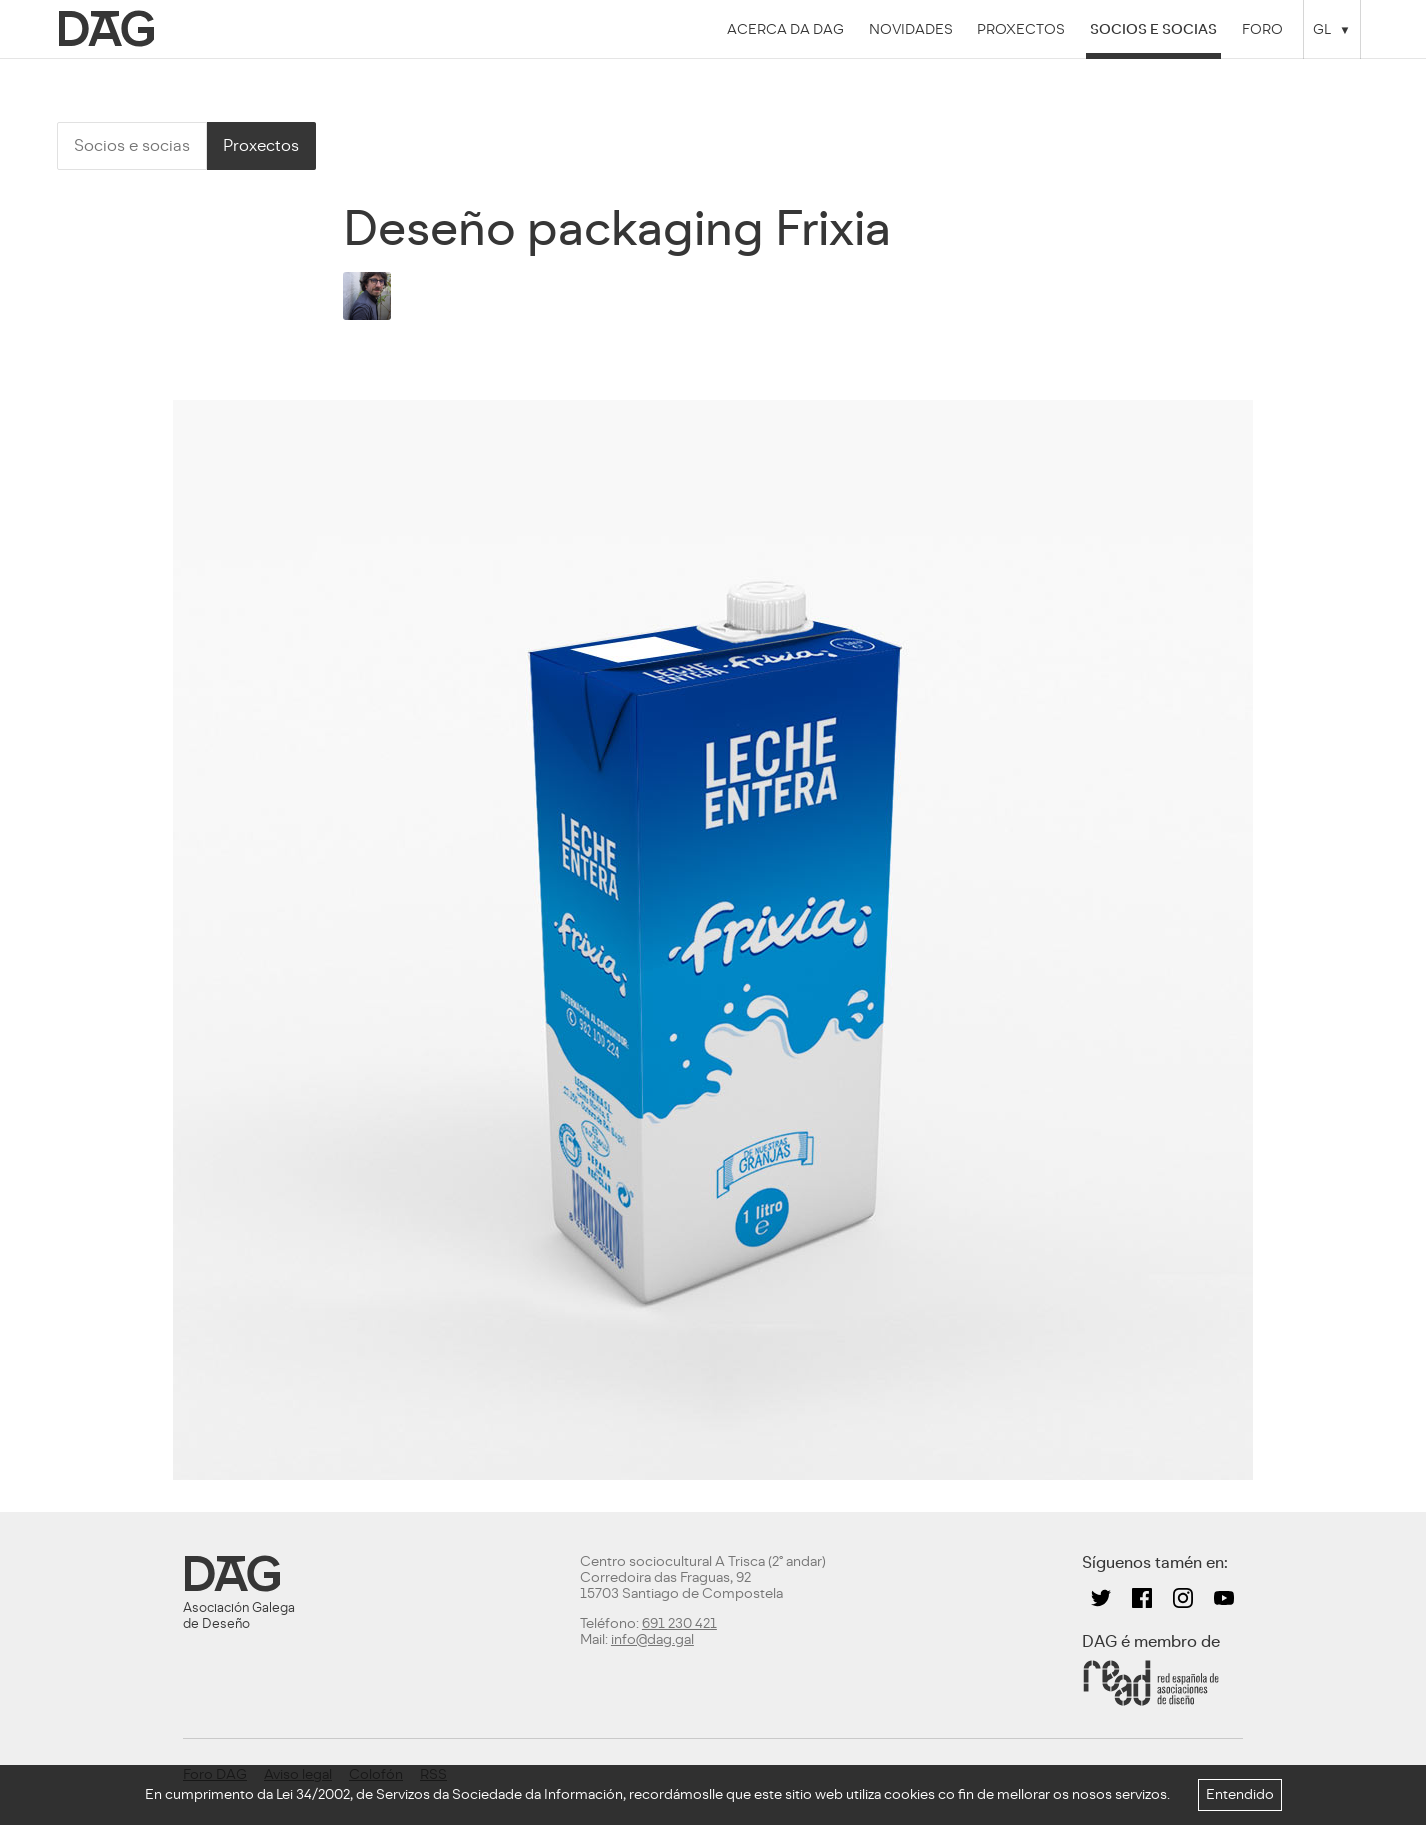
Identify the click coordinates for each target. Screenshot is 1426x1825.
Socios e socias (1153, 29)
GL (1322, 29)
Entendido (1240, 1794)
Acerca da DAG (785, 29)
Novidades (911, 29)
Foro (1262, 29)
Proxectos (1021, 29)
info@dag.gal (652, 1639)
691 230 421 (679, 1623)
